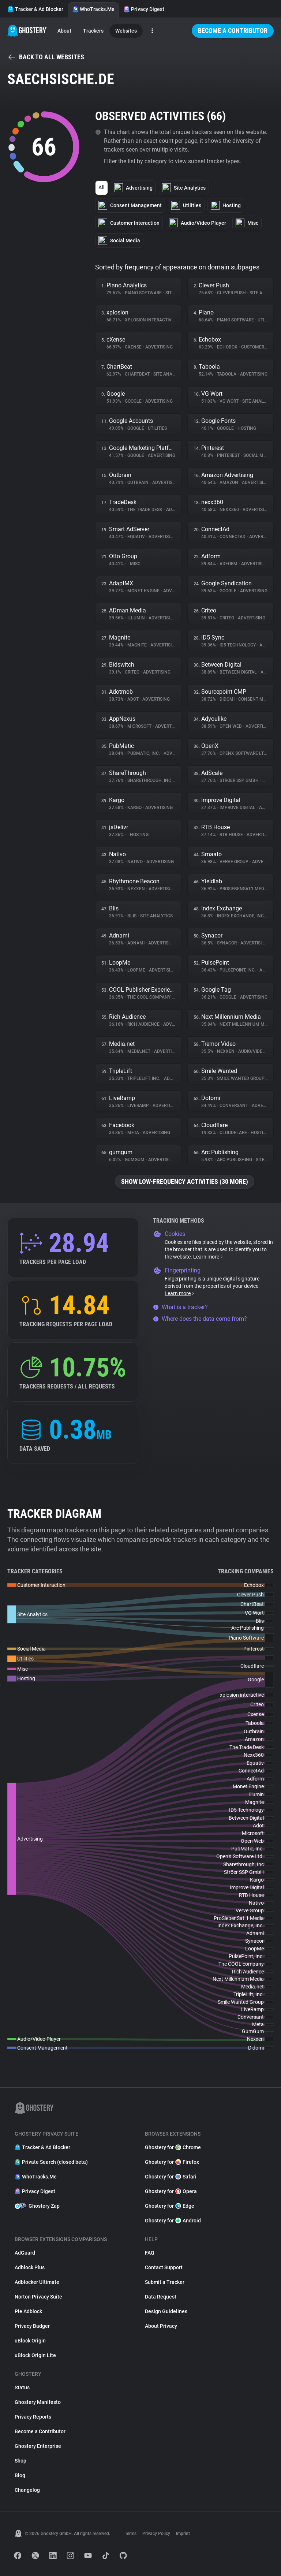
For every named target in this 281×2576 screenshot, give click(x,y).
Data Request (160, 2297)
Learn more (208, 1257)
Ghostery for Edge (169, 2206)
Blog (20, 2475)
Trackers (93, 31)
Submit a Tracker (164, 2282)
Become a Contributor (232, 30)
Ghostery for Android (173, 2220)
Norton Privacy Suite (38, 2297)
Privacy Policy (156, 2533)
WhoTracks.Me (93, 9)
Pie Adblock (28, 2311)
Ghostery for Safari (170, 2177)
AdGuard (25, 2253)
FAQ (149, 2253)
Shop (20, 2461)
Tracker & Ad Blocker (35, 9)
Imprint (183, 2533)
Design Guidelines (166, 2311)
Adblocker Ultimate (37, 2282)
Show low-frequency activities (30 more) (184, 1181)
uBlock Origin (30, 2341)
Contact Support (164, 2267)
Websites (126, 31)
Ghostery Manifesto (38, 2402)
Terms (130, 2533)
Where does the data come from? (200, 1318)
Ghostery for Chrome (173, 2147)
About (64, 31)
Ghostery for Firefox (172, 2162)
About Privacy (161, 2326)
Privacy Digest (143, 9)
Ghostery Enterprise (38, 2446)
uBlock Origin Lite (35, 2355)
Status (22, 2387)
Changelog (27, 2490)
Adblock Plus (30, 2267)
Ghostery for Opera (171, 2191)
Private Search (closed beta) (51, 2162)
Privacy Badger (32, 2326)
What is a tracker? (180, 1307)
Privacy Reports (33, 2417)
